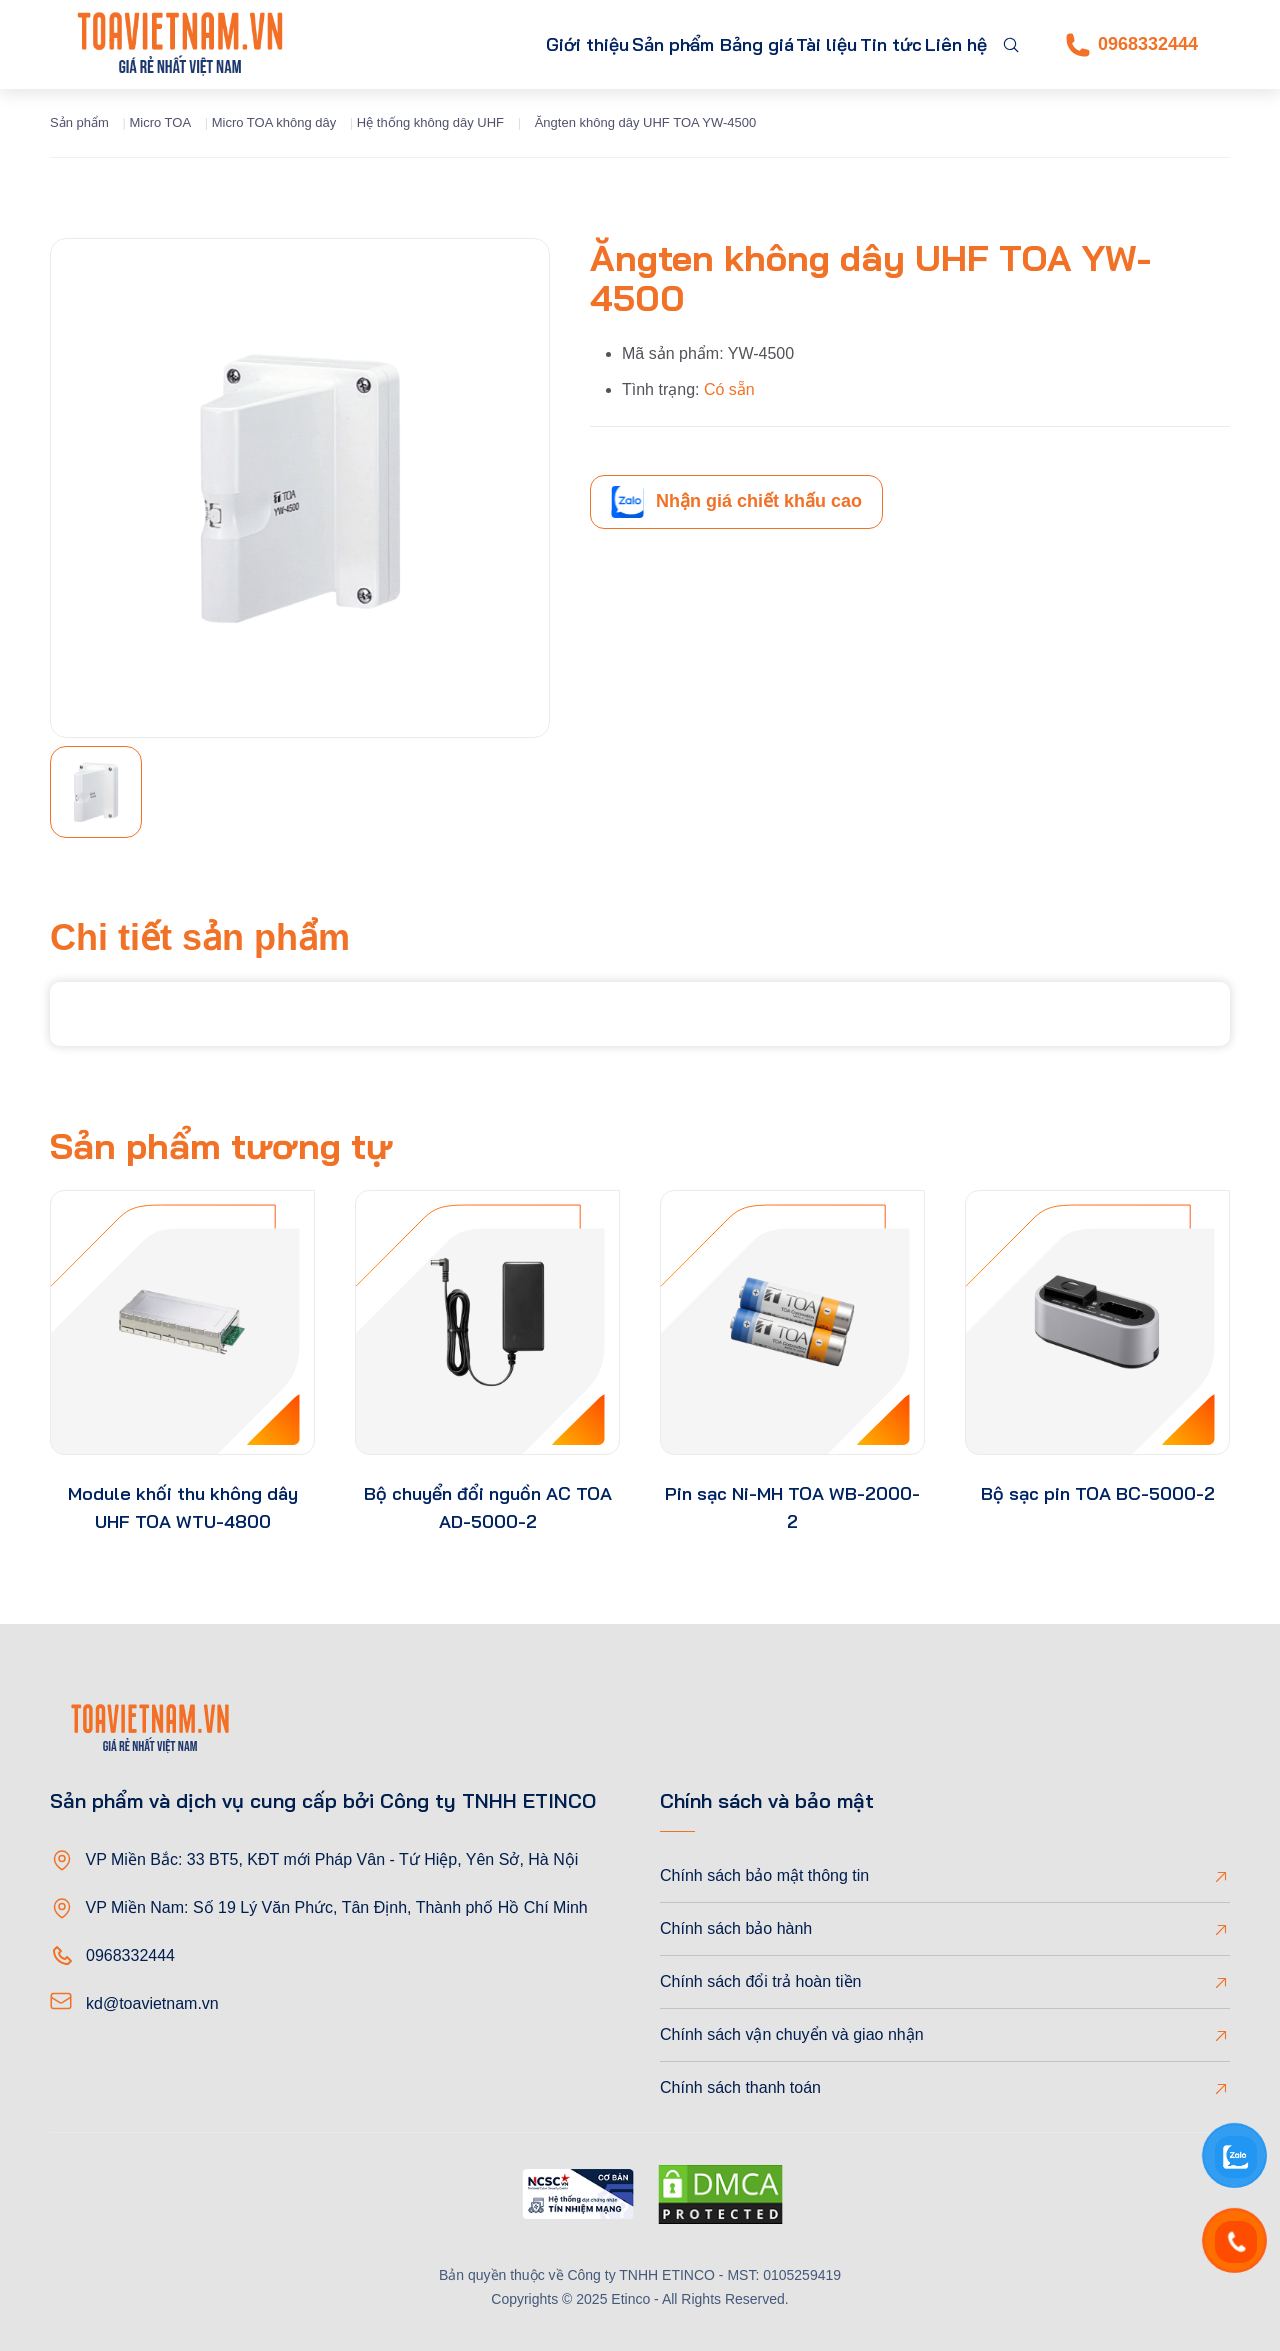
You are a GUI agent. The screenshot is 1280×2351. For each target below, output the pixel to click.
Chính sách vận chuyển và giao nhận (792, 2034)
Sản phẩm (563, 44)
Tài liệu (779, 44)
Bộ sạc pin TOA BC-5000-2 (1098, 1493)
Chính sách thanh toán (740, 2087)
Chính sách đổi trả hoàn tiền (760, 1981)
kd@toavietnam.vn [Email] (152, 2003)
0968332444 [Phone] (1132, 45)
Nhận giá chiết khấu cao (736, 502)
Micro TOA (160, 122)
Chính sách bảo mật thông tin (764, 1875)
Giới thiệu (455, 44)
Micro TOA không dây (274, 122)
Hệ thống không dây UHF (430, 122)
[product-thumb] (182, 1322)
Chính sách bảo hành (736, 1928)
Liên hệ (946, 44)
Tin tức (862, 44)
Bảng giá (690, 44)
